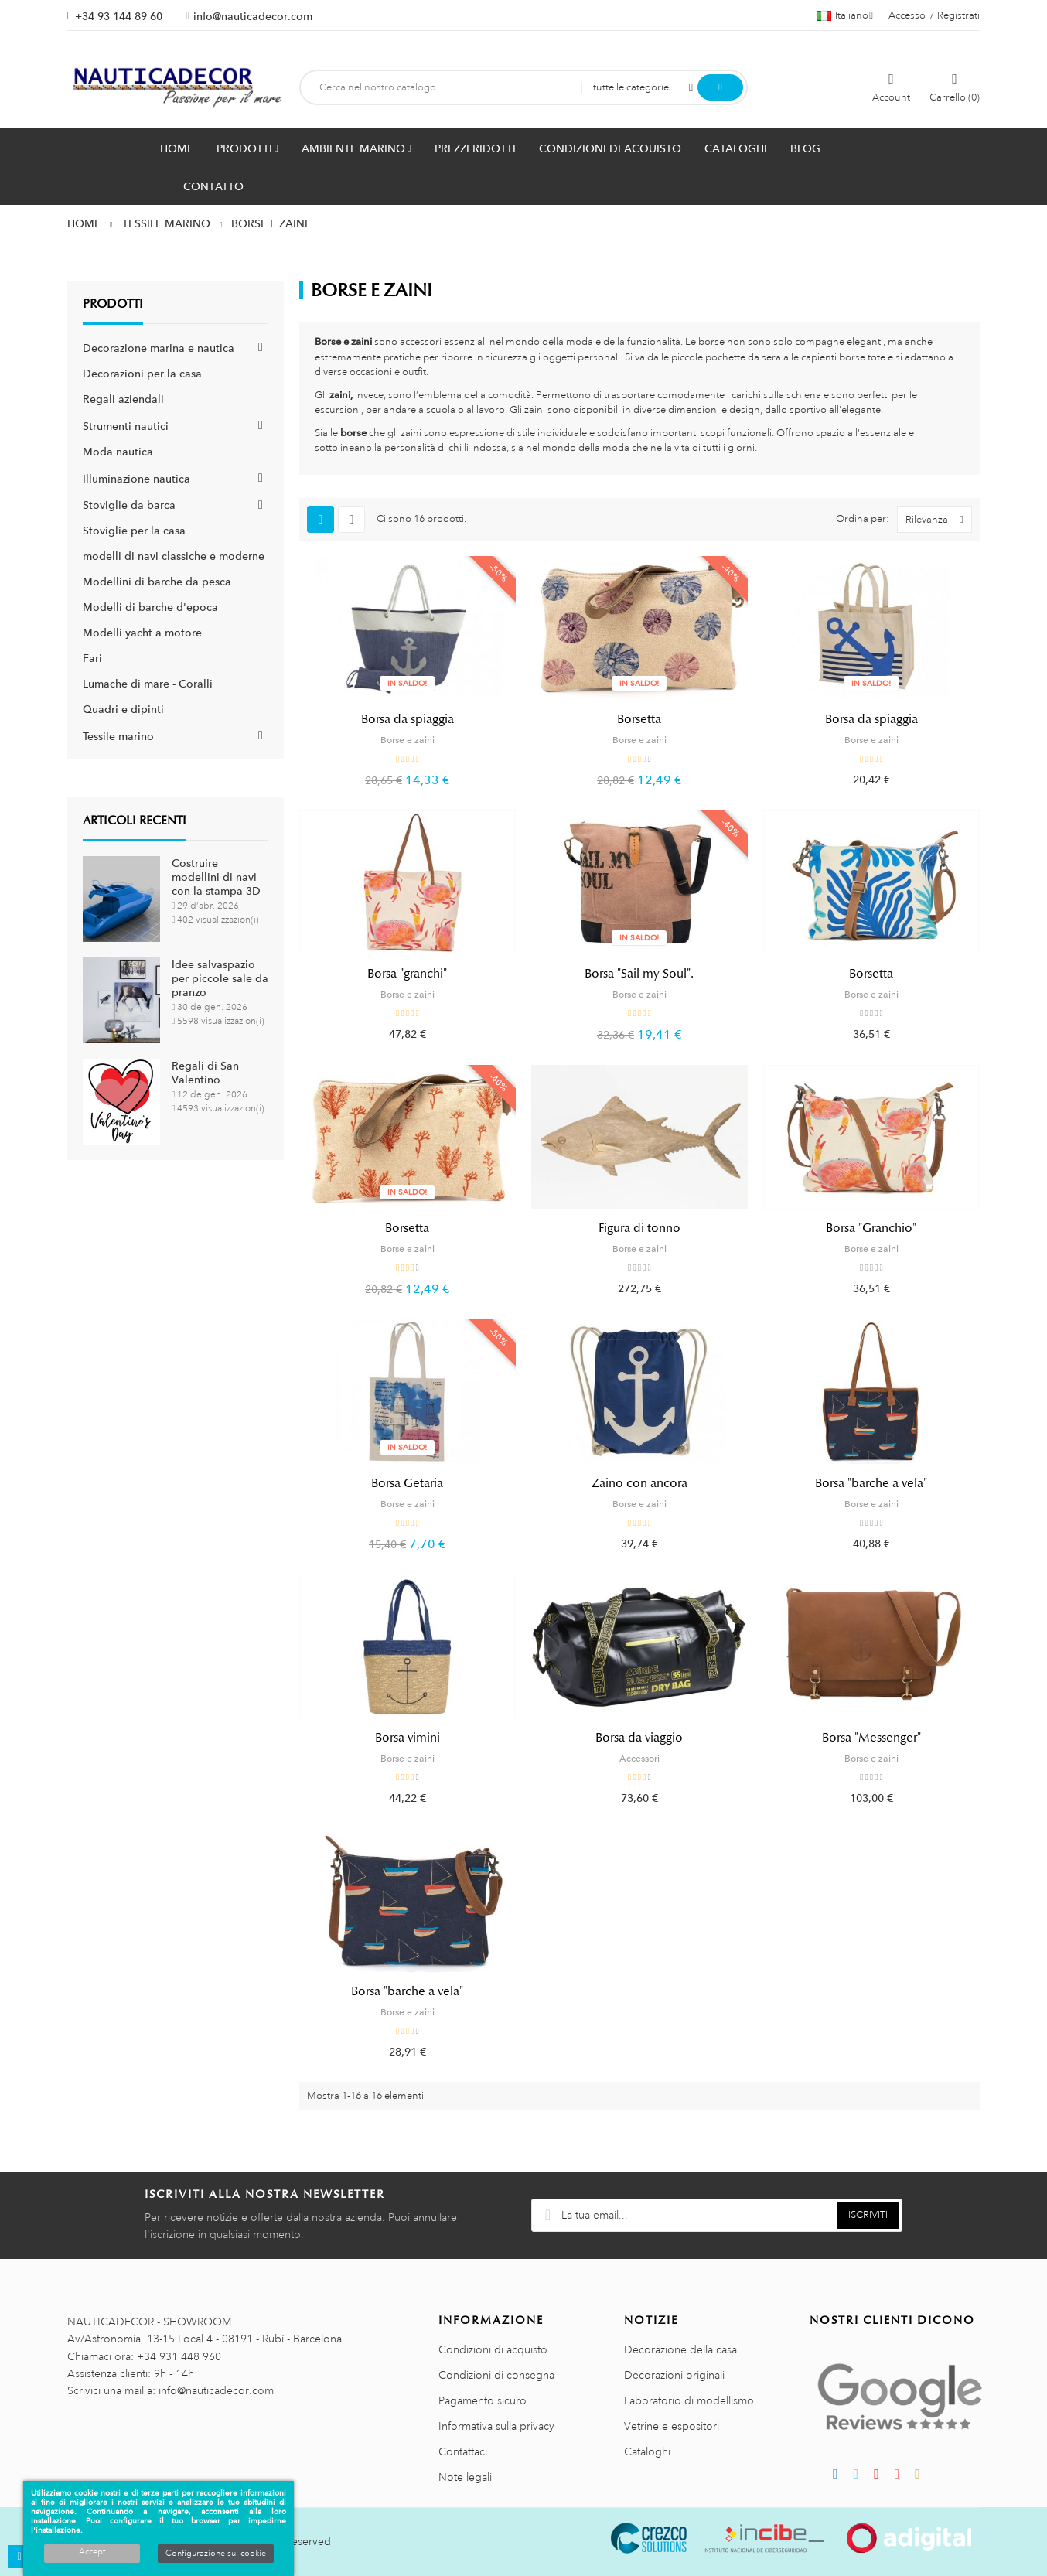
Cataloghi (647, 2451)
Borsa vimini (407, 1737)
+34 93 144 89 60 (118, 16)
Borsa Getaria (407, 1483)
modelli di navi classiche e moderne (173, 556)
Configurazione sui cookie (215, 2553)
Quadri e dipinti (123, 709)
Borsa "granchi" (407, 973)
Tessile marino (118, 736)
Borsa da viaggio (639, 1737)
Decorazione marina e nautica (158, 348)
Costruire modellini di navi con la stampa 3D (216, 877)
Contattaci (462, 2451)
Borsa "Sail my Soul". (639, 973)
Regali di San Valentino (205, 1073)
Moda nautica (118, 452)
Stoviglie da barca (129, 505)
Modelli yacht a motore (142, 633)
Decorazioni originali (674, 2375)
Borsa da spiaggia (407, 719)
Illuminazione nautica (136, 479)
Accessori (639, 1758)
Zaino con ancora (639, 1483)
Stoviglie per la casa (134, 530)
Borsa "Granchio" (871, 1228)
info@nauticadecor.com (252, 16)
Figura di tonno (639, 1228)
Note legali (465, 2477)
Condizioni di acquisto (492, 2349)
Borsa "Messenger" (871, 1737)
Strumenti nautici (126, 426)
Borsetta (639, 719)
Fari (92, 658)
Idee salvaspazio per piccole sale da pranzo (220, 978)
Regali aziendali (123, 399)
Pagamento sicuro (482, 2400)
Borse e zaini (407, 740)
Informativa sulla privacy (496, 2426)
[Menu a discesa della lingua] (845, 15)
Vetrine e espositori (671, 2426)
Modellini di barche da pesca (157, 582)
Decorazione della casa (680, 2349)
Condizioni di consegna (496, 2375)
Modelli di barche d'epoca (150, 607)
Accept (92, 2552)
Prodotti (113, 304)
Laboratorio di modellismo (689, 2400)
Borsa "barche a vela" (871, 1483)
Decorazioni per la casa (142, 373)
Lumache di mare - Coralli (148, 684)
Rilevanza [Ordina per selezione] (938, 519)
